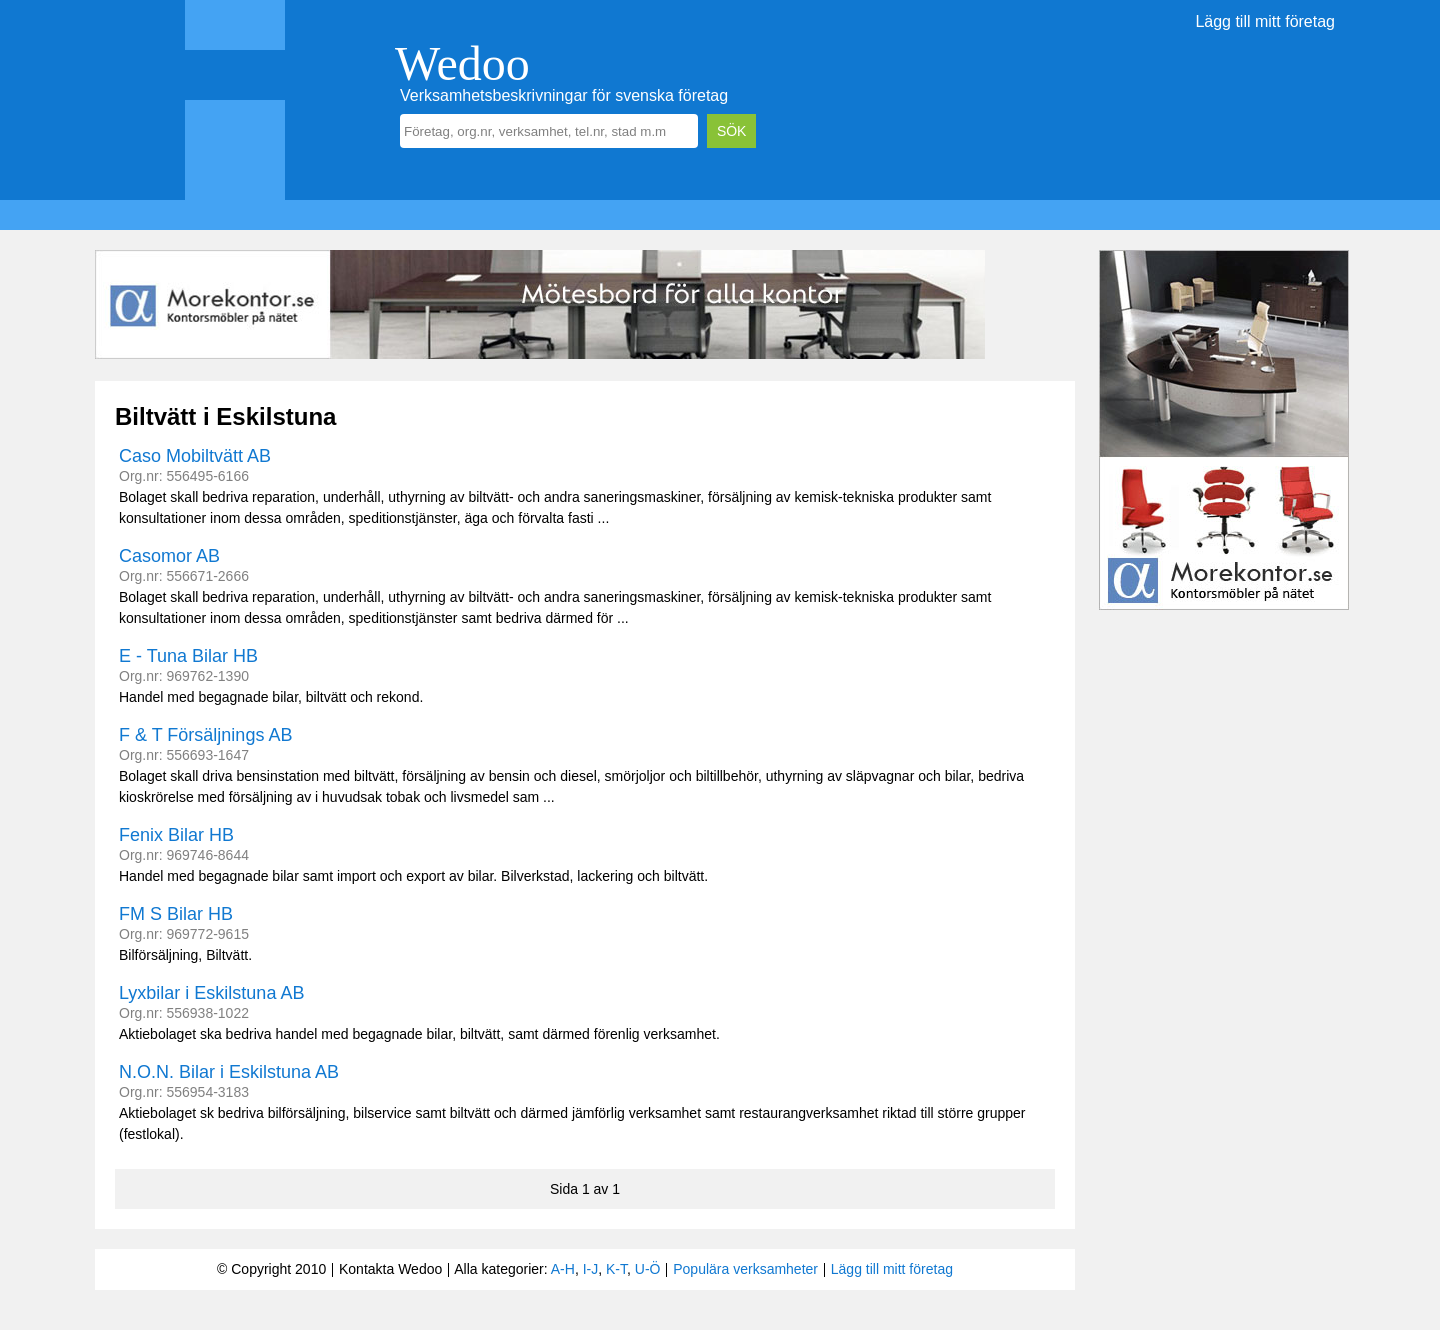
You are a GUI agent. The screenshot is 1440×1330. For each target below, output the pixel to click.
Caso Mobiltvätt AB (195, 456)
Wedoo (462, 63)
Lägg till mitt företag (1265, 21)
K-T (616, 1269)
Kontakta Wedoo (390, 1269)
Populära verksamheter (745, 1269)
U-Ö (648, 1269)
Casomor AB (169, 556)
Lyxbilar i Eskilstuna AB (211, 993)
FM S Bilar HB (176, 914)
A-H (563, 1269)
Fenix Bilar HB (176, 835)
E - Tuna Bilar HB (188, 656)
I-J (591, 1269)
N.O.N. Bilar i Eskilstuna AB (229, 1072)
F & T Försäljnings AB (205, 735)
